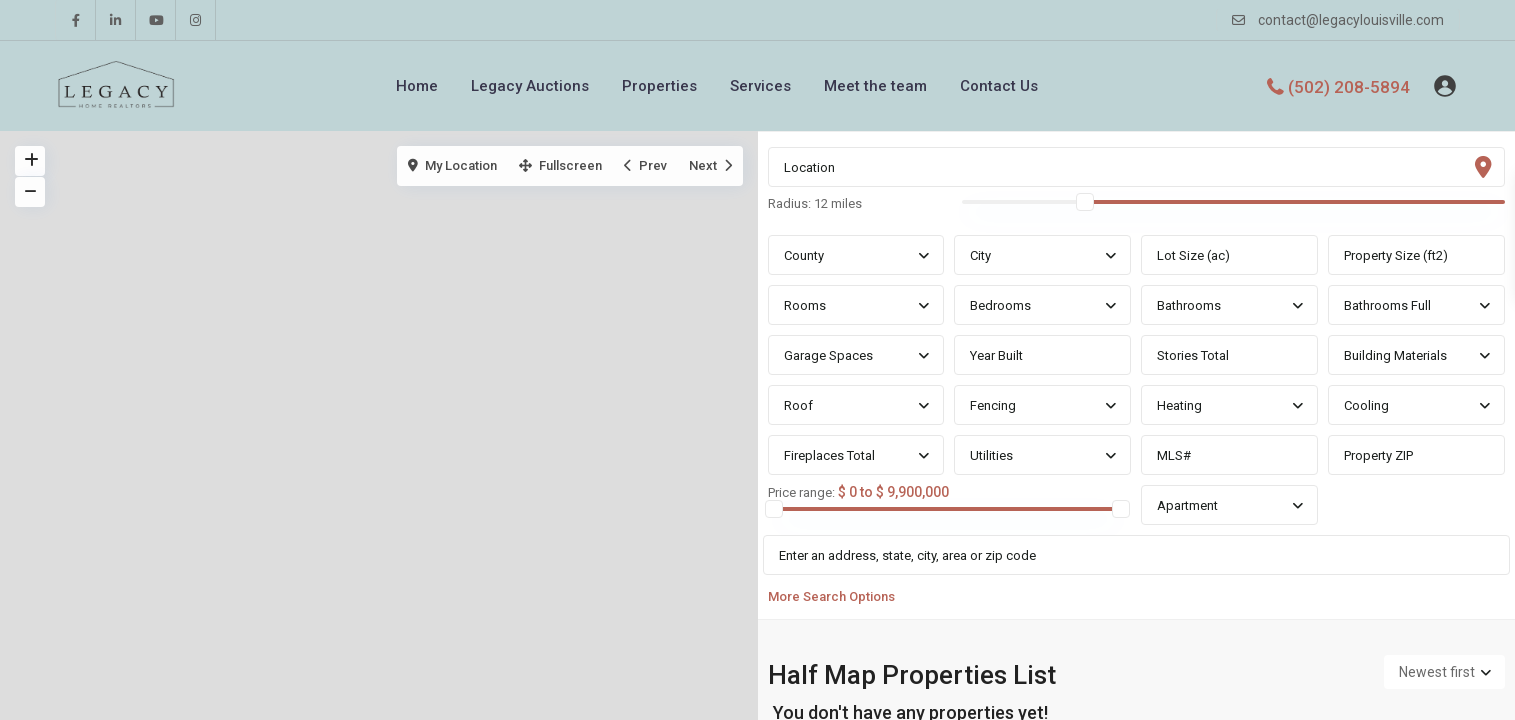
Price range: (801, 493)
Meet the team (875, 86)
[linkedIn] (116, 20)
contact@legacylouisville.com (1351, 20)
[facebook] (76, 20)
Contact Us (999, 86)
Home (417, 86)
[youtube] (156, 20)
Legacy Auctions (530, 86)
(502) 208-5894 (1349, 86)
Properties (659, 86)
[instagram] (196, 20)
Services (760, 86)
